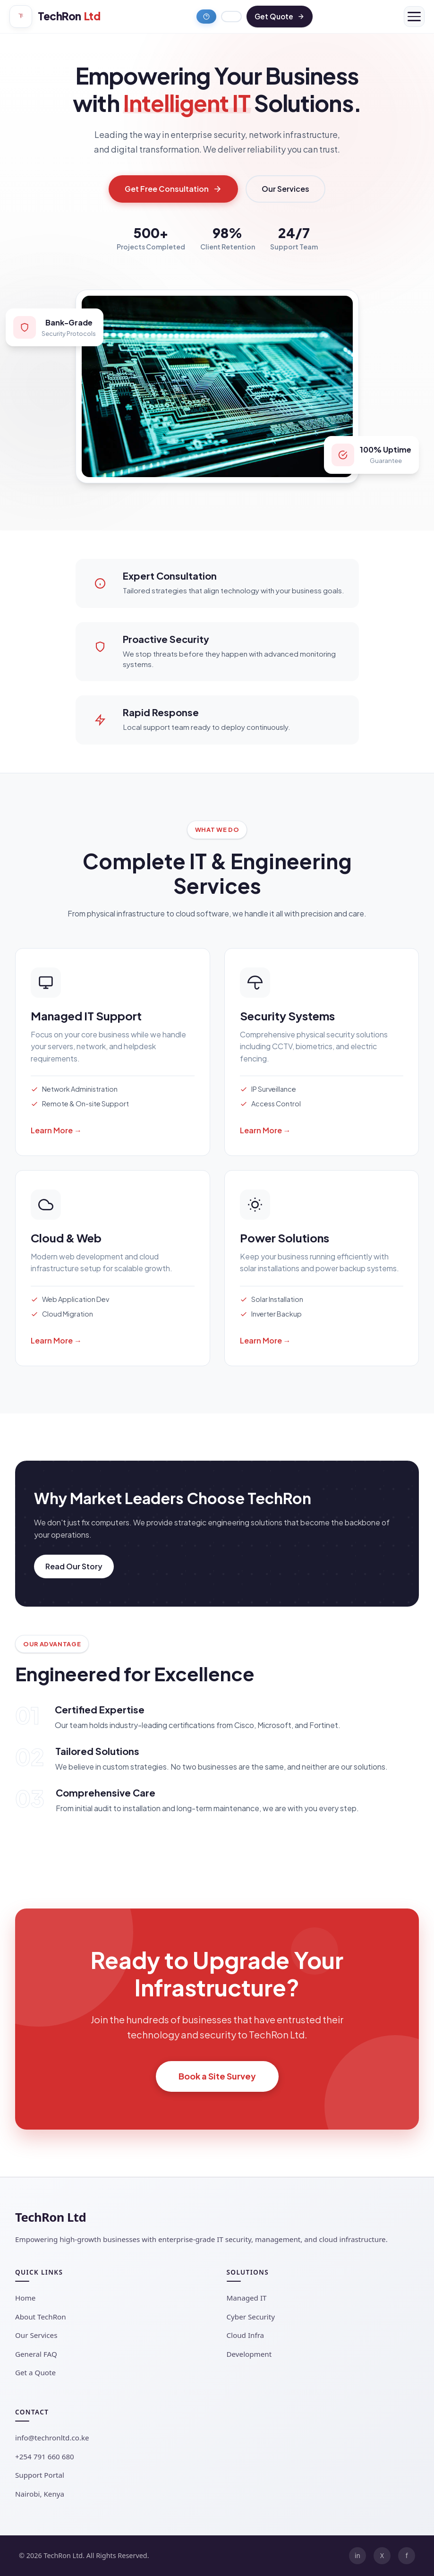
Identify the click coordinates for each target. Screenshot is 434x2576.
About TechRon (40, 2316)
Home (25, 2297)
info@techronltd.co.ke (52, 2437)
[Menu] (414, 16)
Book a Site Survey (217, 2076)
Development (249, 2354)
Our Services (285, 189)
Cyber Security (251, 2316)
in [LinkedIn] (357, 2555)
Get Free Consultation (173, 189)
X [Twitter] (382, 2555)
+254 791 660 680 (44, 2456)
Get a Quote (35, 2372)
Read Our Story (73, 1566)
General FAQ (36, 2354)
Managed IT (247, 2297)
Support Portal (39, 2475)
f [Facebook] (407, 2555)
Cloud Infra (245, 2335)
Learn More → (56, 1130)
